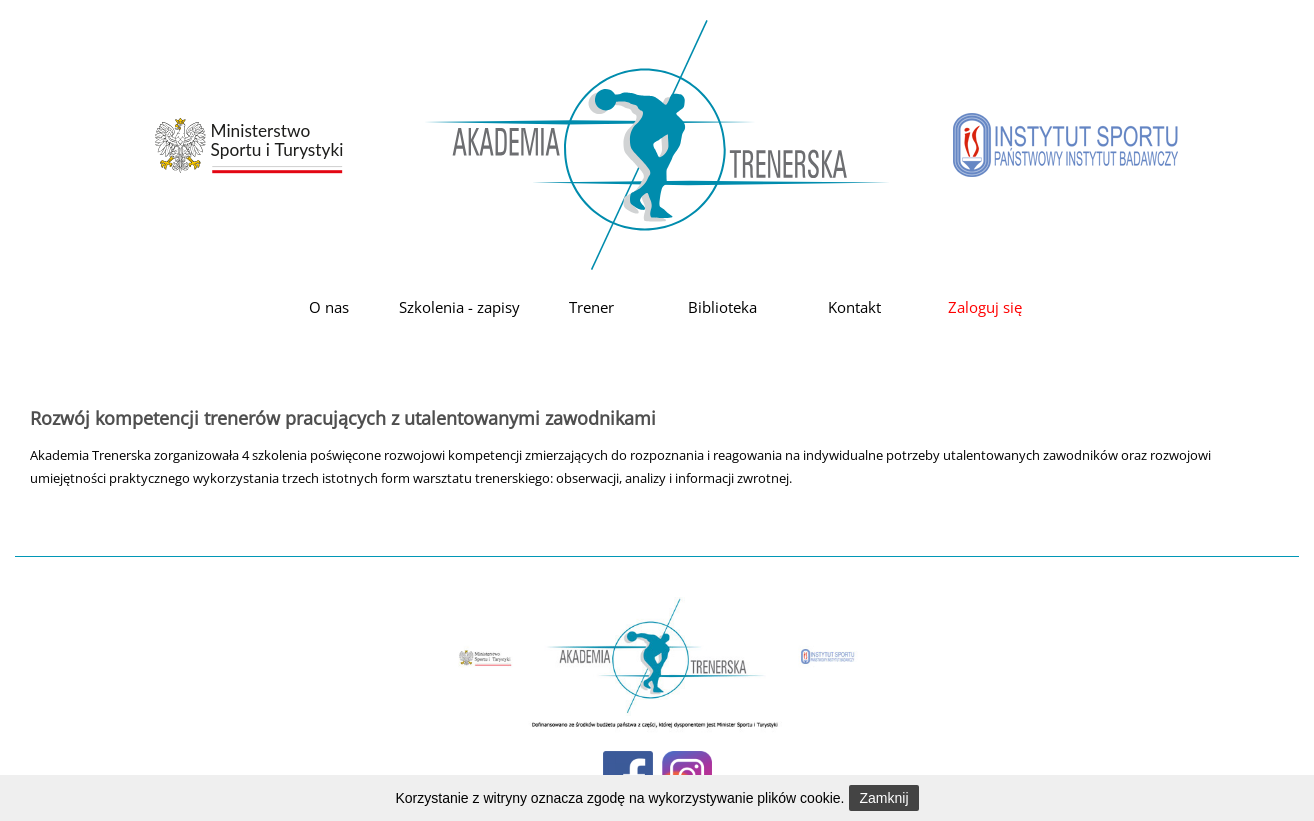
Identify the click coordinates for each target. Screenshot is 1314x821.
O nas (329, 307)
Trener (591, 307)
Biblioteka (722, 307)
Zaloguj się (985, 307)
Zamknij (883, 798)
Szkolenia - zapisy (459, 307)
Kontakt (854, 307)
